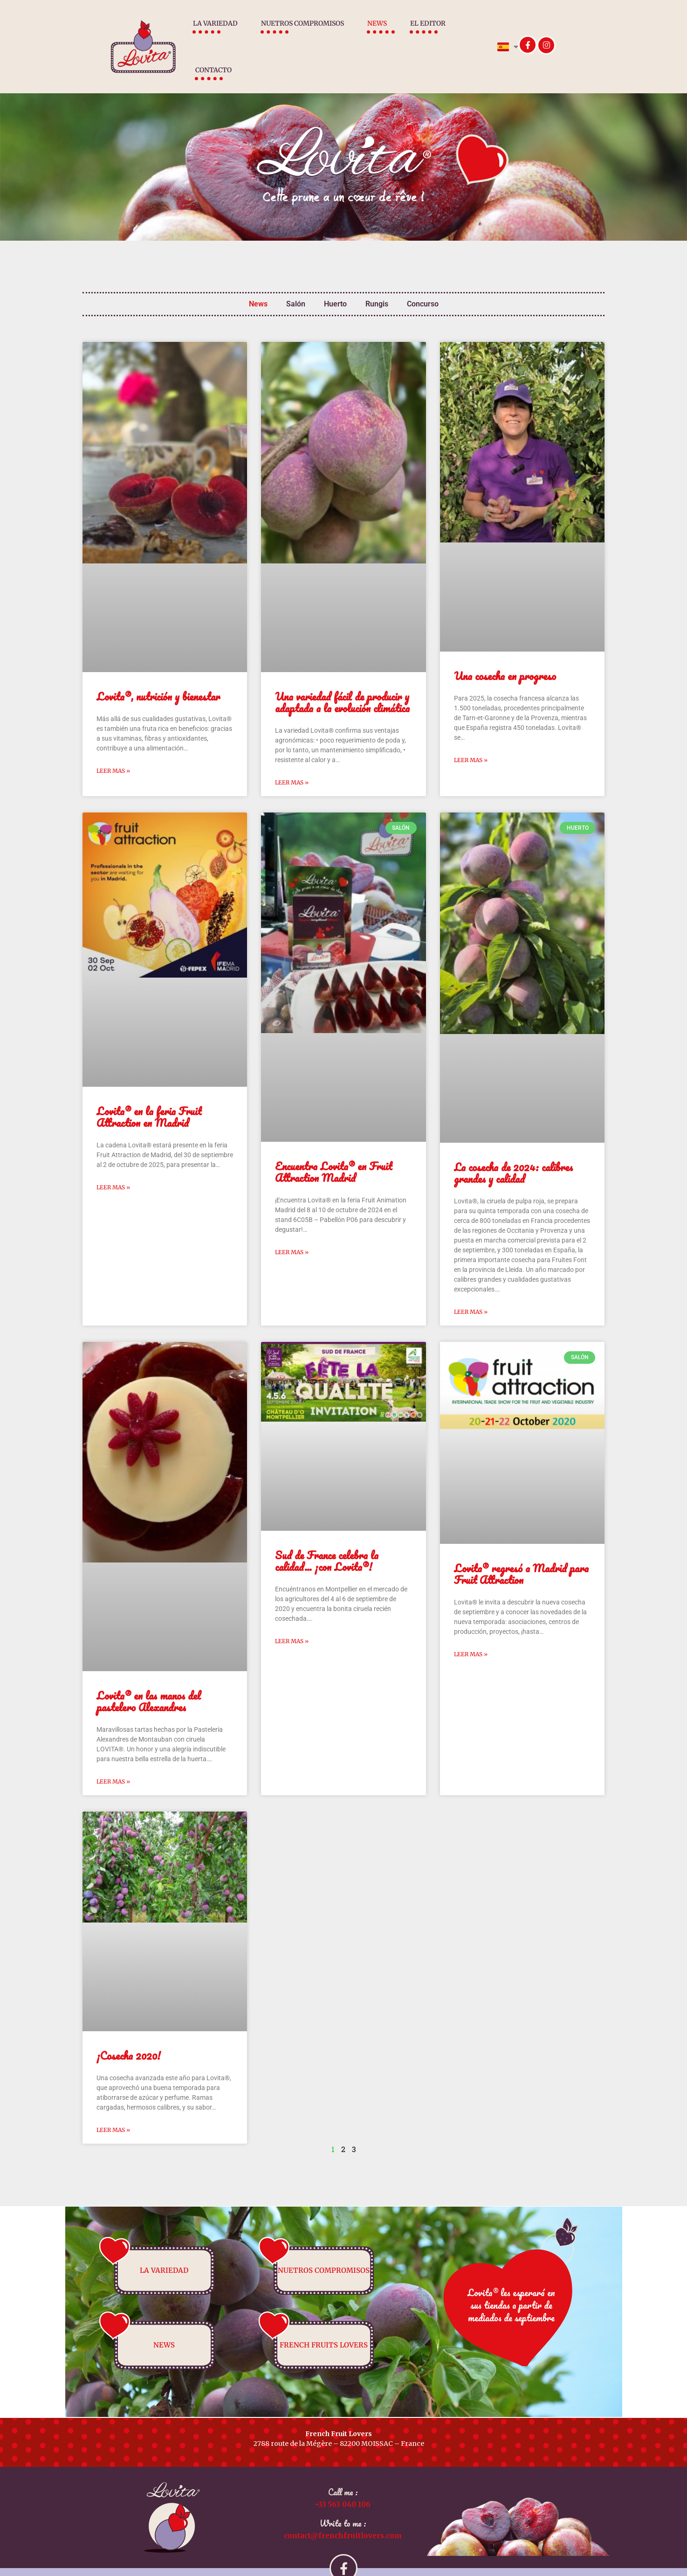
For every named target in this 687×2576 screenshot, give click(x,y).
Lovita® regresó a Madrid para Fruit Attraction (521, 1550)
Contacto (470, 35)
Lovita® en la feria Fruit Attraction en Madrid (148, 1093)
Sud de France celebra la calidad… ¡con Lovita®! (326, 1537)
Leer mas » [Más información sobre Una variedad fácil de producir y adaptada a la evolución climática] (292, 759)
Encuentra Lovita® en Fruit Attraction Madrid (333, 1148)
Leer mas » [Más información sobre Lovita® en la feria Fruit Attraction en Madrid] (113, 1163)
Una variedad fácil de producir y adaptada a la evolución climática (342, 679)
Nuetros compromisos (285, 35)
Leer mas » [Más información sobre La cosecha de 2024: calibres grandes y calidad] (471, 1288)
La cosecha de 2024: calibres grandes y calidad (513, 1149)
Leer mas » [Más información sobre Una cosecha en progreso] (471, 736)
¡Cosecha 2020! (128, 2032)
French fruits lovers (324, 2321)
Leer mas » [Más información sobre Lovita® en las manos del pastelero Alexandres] (113, 1758)
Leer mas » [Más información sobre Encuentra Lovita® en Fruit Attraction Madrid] (292, 1228)
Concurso (423, 280)
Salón (295, 280)
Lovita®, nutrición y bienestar (158, 673)
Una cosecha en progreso (505, 652)
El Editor (410, 35)
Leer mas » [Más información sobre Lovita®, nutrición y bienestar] (113, 747)
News (360, 35)
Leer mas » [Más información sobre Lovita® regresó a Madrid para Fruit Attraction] (471, 1630)
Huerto (335, 280)
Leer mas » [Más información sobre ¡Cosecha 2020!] (113, 2106)
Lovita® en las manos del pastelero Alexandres (148, 1678)
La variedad (198, 35)
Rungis (376, 280)
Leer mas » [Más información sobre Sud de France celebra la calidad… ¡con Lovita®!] (292, 1617)
